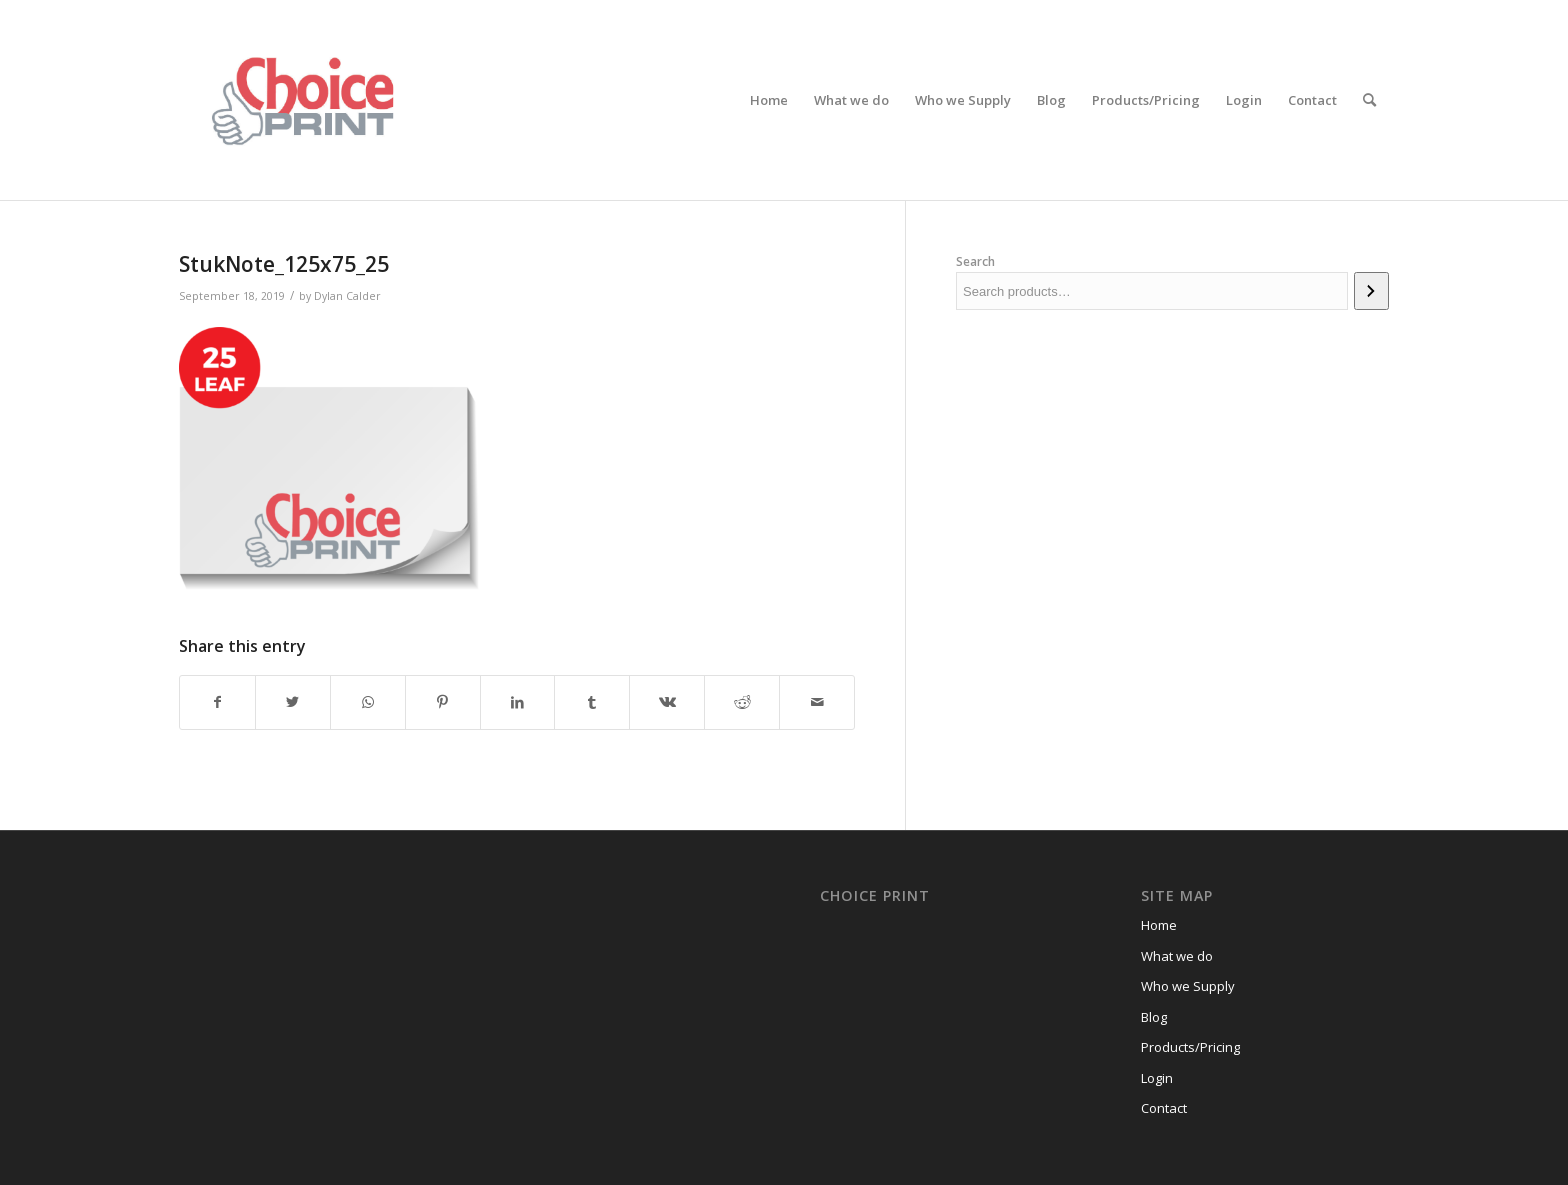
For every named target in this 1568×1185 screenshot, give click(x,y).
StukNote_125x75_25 (284, 264)
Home (1159, 925)
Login (1157, 1078)
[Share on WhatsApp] (368, 702)
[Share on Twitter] (293, 702)
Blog (1154, 1017)
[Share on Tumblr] (592, 702)
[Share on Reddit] (742, 702)
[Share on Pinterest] (443, 702)
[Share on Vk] (667, 702)
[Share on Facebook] (217, 702)
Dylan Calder (347, 296)
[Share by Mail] (817, 702)
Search (975, 261)
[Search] (1369, 100)
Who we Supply (1188, 986)
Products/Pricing (1190, 1047)
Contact (1164, 1108)
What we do (1177, 956)
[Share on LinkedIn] (518, 702)
